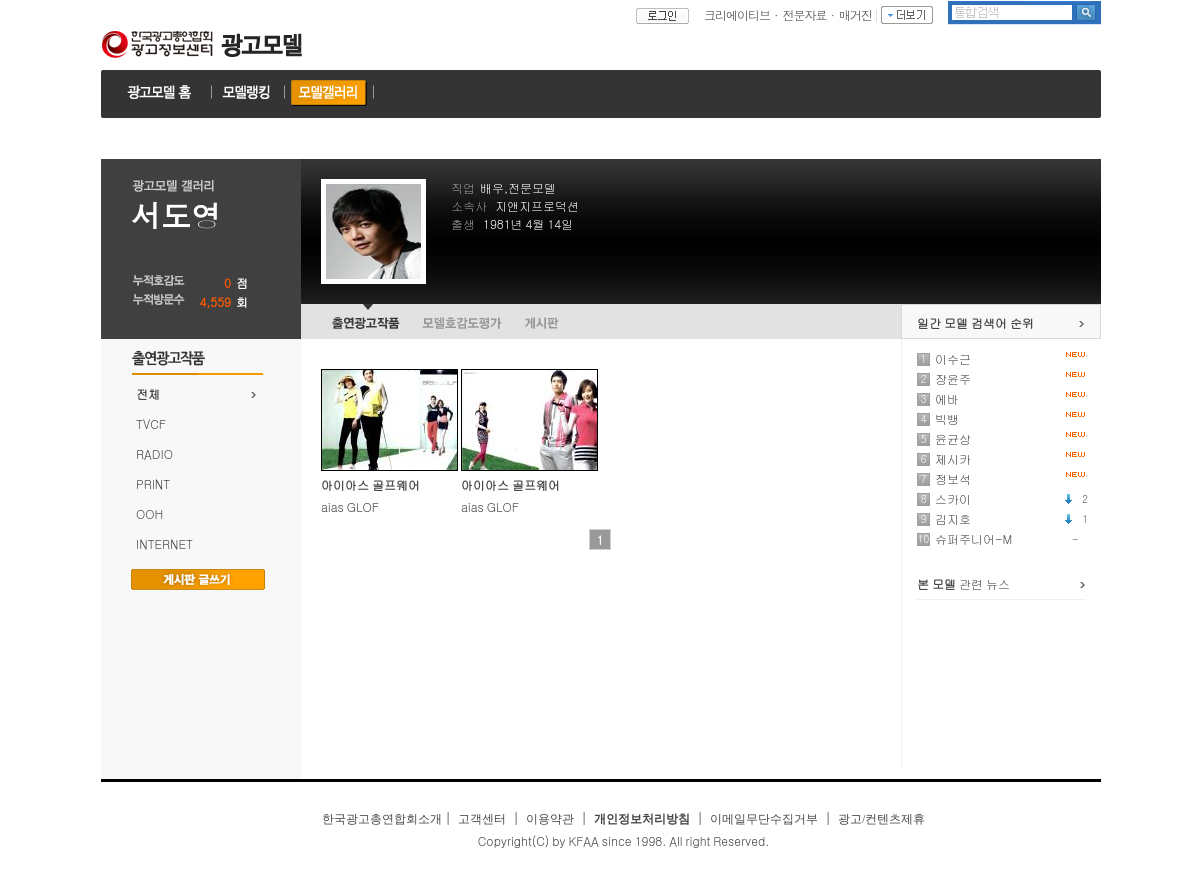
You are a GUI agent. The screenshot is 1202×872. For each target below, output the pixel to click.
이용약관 (550, 819)
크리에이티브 (737, 14)
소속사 (469, 205)
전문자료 (805, 14)
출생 (463, 223)
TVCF (151, 423)
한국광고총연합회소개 (382, 819)
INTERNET (164, 543)
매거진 (855, 14)
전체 (148, 393)
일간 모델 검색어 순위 (975, 322)
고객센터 (482, 819)
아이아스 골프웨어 (370, 484)
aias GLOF (350, 506)
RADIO (154, 453)
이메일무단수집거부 (764, 819)
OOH (149, 513)
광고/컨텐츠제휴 (881, 819)
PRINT (153, 483)
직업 (463, 187)
